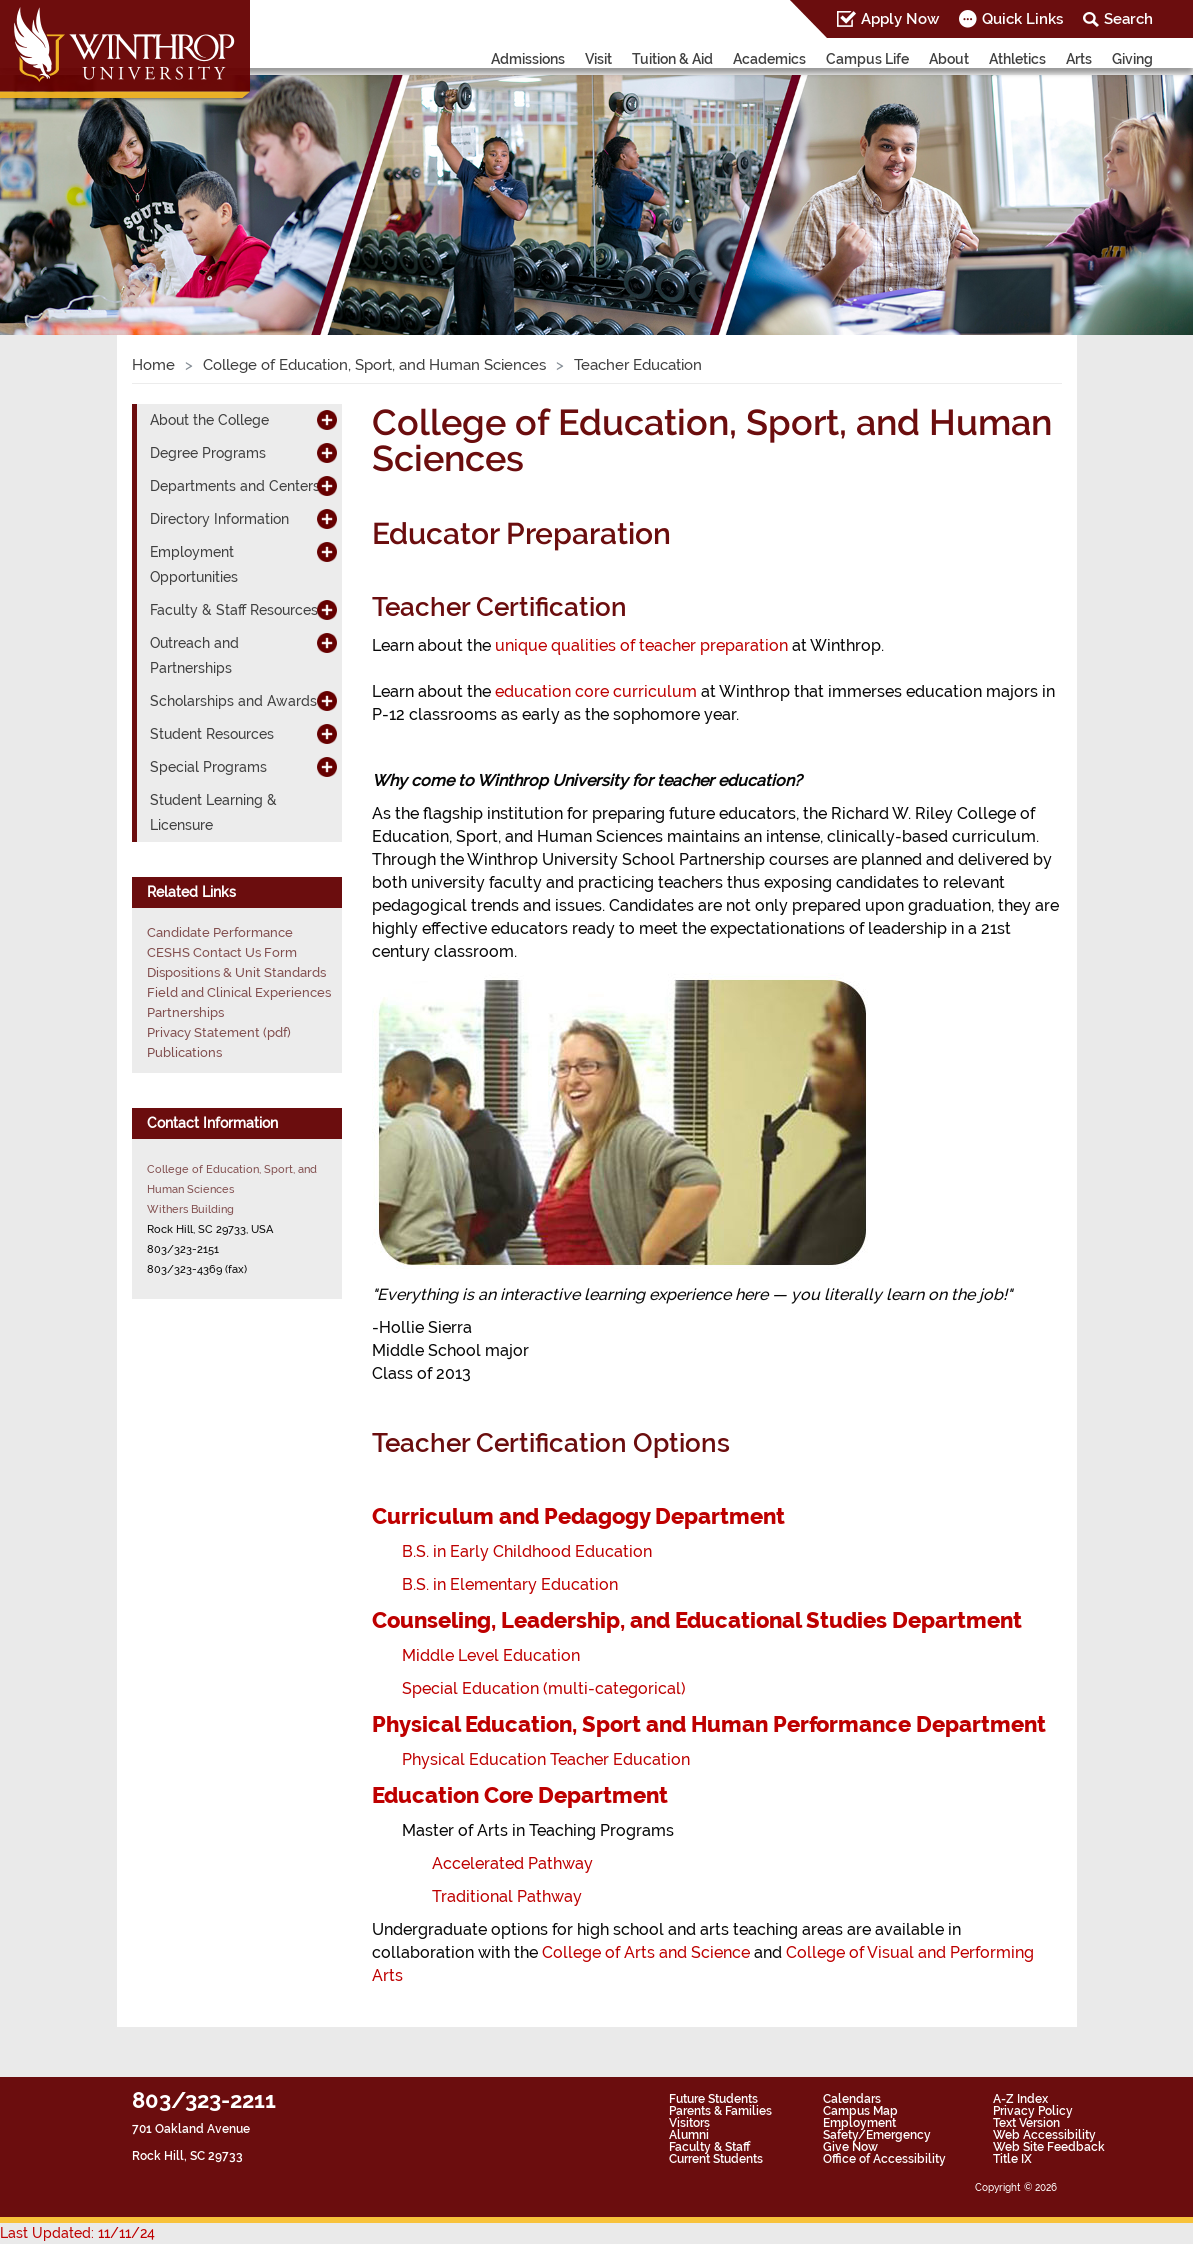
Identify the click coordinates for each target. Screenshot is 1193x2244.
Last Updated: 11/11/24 (77, 2233)
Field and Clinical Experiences (239, 992)
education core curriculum (596, 691)
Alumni (689, 2135)
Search (1128, 19)
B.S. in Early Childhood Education (527, 1551)
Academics (769, 59)
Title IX (1012, 2159)
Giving (1132, 59)
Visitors (689, 2123)
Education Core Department (520, 1795)
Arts (1079, 59)
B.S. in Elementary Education (510, 1584)
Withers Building (190, 1209)
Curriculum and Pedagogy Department (578, 1516)
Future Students (713, 2099)
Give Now (850, 2147)
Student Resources (212, 734)
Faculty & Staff (709, 2147)
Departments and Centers (235, 486)
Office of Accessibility (884, 2159)
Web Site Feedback (1049, 2147)
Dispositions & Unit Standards (236, 972)
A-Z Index (1020, 2099)
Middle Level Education (491, 1655)
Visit (598, 59)
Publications (184, 1052)
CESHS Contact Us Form (222, 952)
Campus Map (860, 2111)
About (949, 59)
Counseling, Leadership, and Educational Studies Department (697, 1620)
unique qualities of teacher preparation (641, 645)
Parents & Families (720, 2111)
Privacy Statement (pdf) (219, 1032)
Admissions (528, 59)
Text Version (1026, 2123)
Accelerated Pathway (512, 1863)
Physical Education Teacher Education (546, 1759)
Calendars (852, 2099)
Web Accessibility (1044, 2135)
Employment (859, 2123)
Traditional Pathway (507, 1896)
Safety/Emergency (877, 2135)
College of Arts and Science (646, 1952)
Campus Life (867, 59)
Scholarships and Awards (233, 701)
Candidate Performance (220, 932)
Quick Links (1022, 19)
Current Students (716, 2159)
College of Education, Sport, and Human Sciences (374, 365)
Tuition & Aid (672, 59)
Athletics (1017, 59)
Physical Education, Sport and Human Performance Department (709, 1724)
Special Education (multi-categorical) (544, 1688)
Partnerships (185, 1012)
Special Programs (208, 767)
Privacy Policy (1033, 2111)
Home (153, 365)
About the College (209, 420)
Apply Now (900, 19)
